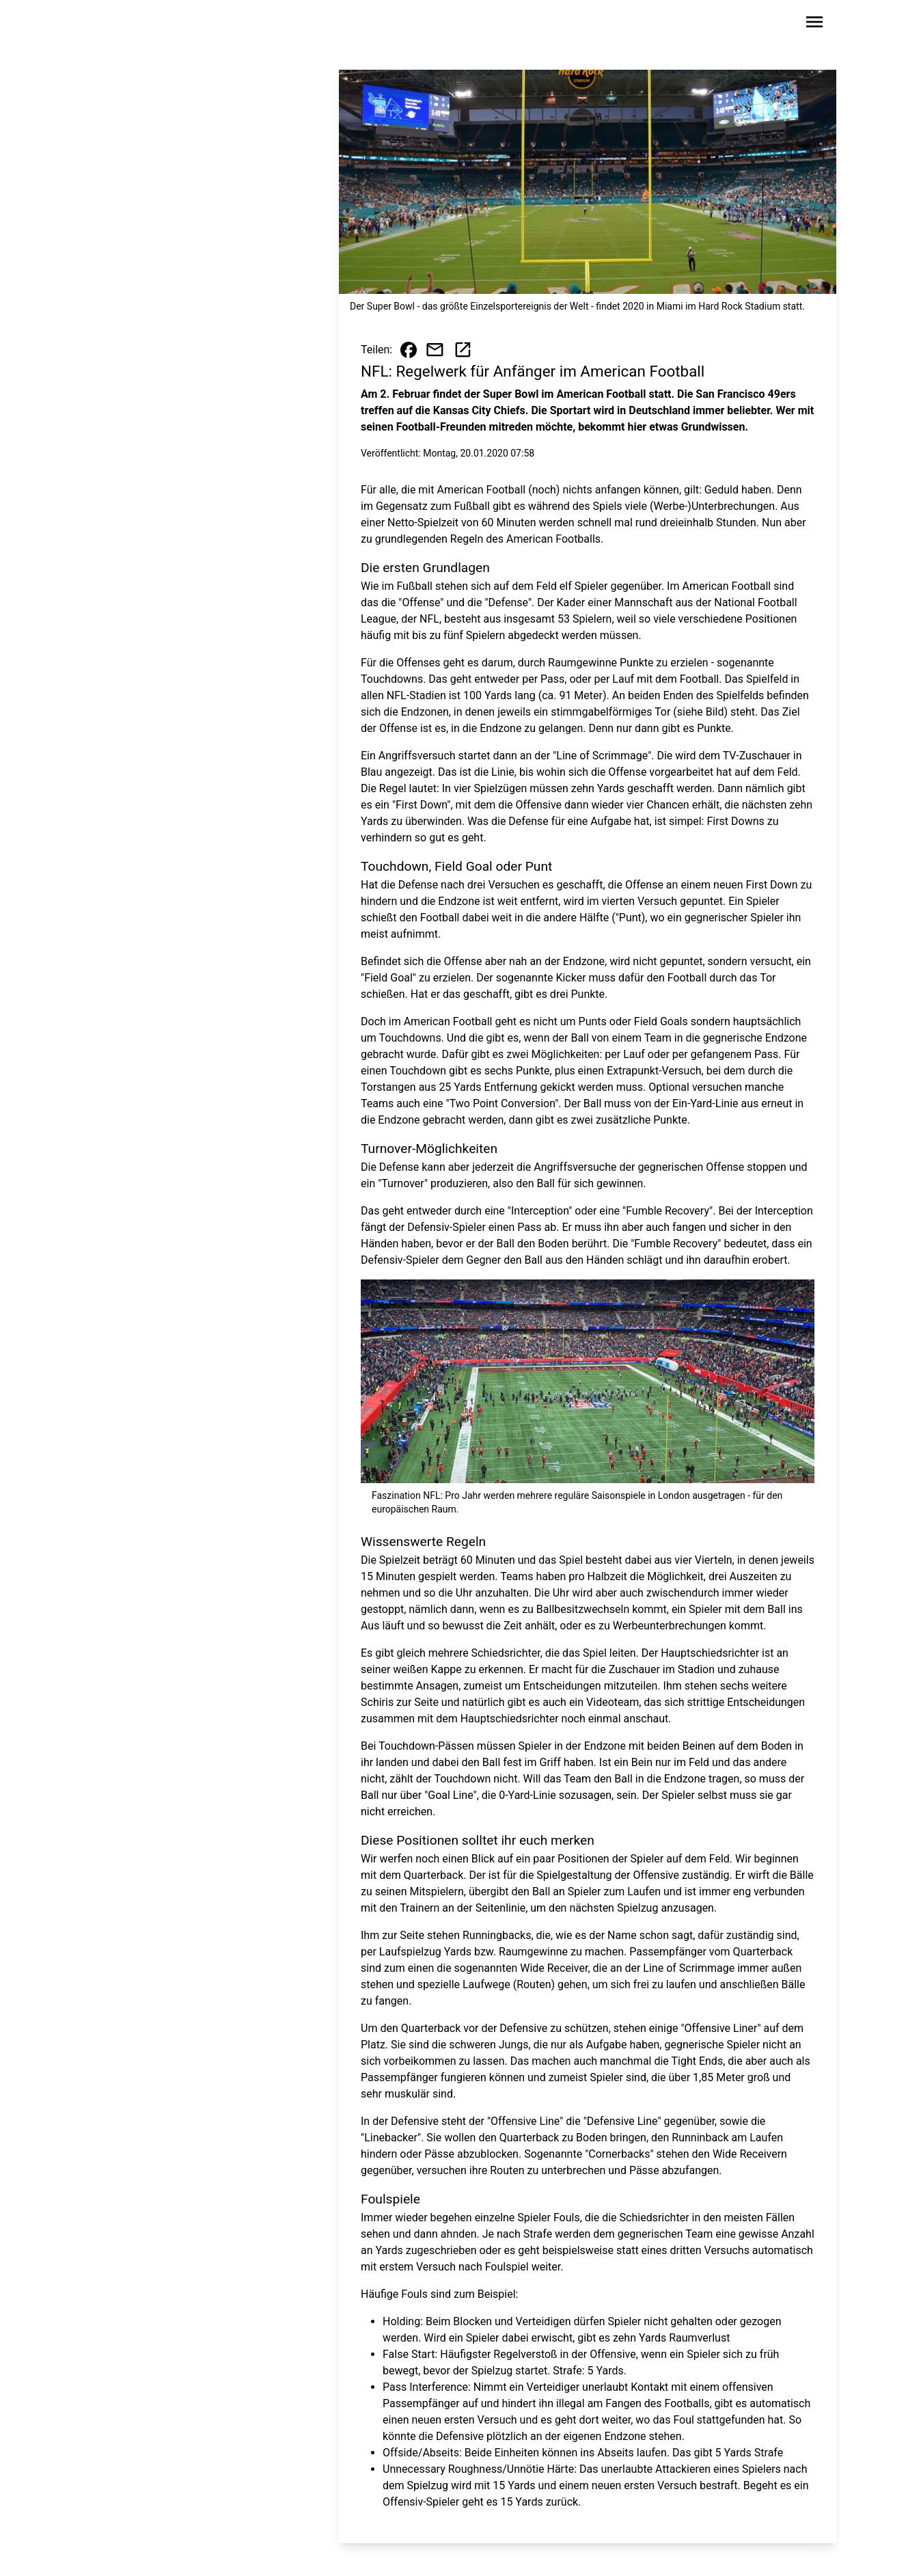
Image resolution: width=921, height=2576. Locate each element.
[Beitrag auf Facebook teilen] (408, 350)
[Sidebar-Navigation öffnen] (814, 24)
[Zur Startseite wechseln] (128, 24)
